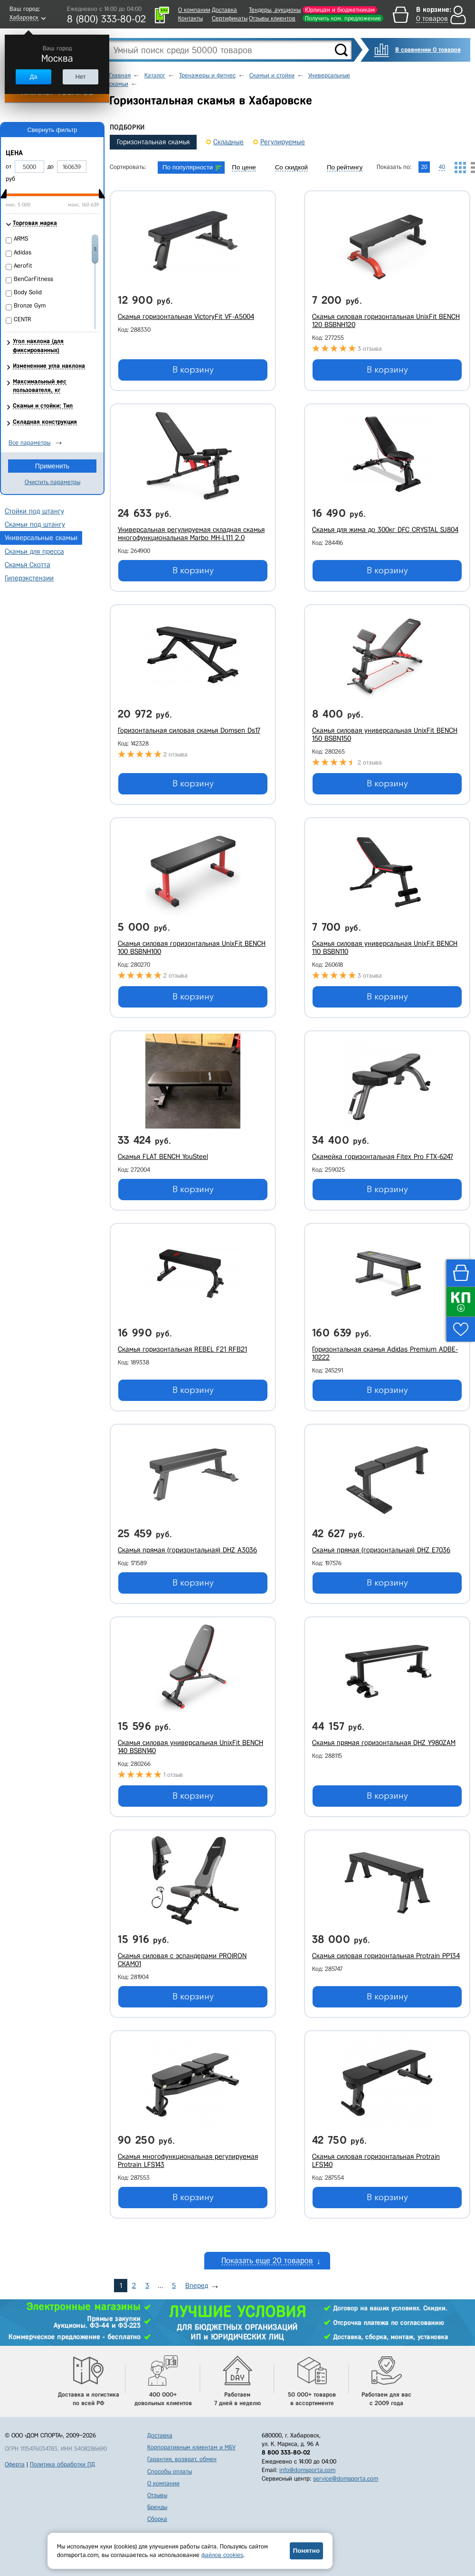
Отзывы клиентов (272, 18)
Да (33, 76)
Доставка (224, 10)
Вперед (196, 2285)
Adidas (22, 252)
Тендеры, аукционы (275, 10)
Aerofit (23, 265)
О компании (194, 10)
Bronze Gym (30, 305)
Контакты (190, 18)
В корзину (193, 369)
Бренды (157, 2507)
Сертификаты (229, 18)
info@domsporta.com (307, 2470)
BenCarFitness (33, 279)
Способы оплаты (169, 2471)
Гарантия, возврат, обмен (182, 2459)
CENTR (22, 319)
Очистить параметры (52, 482)
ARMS (21, 238)
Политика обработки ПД (62, 2464)
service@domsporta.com (345, 2478)
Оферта (15, 2464)
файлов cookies (222, 2555)
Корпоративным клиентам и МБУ (191, 2447)
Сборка (157, 2519)
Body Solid (28, 292)
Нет (80, 76)
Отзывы (157, 2495)
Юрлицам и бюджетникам (340, 10)
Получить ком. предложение (343, 18)
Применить (52, 466)
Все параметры (29, 442)
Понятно (306, 2550)
